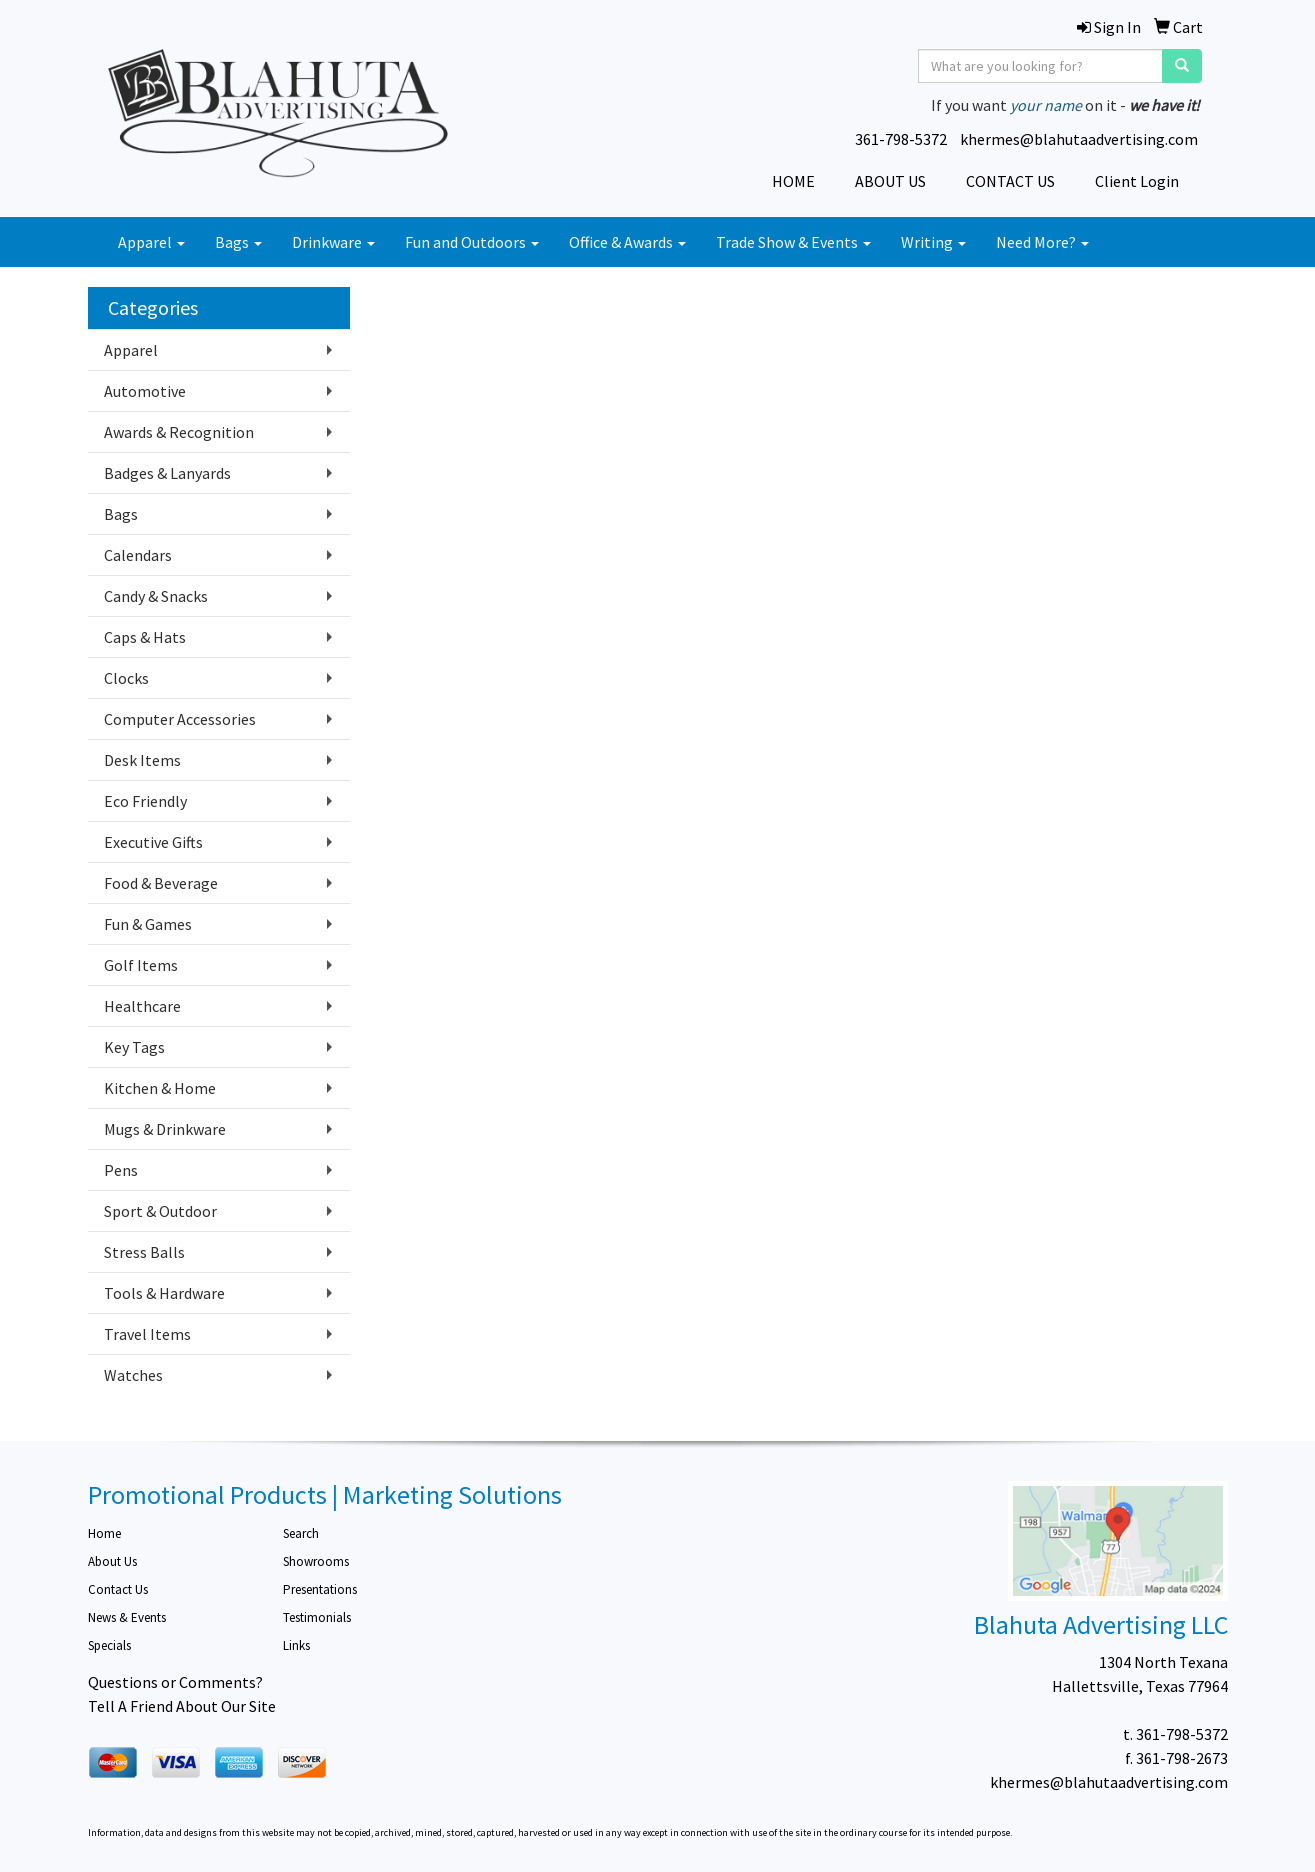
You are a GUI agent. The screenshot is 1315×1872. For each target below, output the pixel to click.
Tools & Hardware (164, 1293)
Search (301, 1533)
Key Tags (134, 1047)
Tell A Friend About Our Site (182, 1706)
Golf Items (141, 965)
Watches (133, 1375)
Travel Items (147, 1334)
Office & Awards (627, 242)
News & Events (127, 1617)
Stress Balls (144, 1252)
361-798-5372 (901, 139)
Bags (238, 242)
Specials (109, 1645)
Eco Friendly (145, 801)
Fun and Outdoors (472, 242)
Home (104, 1533)
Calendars (138, 555)
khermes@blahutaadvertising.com (1079, 139)
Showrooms (316, 1561)
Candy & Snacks (156, 596)
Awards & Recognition (179, 432)
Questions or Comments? (175, 1682)
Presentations (320, 1589)
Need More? (1042, 242)
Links (296, 1645)
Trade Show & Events (793, 242)
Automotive (145, 391)
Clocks (126, 678)
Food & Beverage (161, 883)
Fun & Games (148, 924)
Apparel (151, 242)
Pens (121, 1170)
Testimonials (317, 1617)
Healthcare (142, 1006)
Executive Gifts (153, 842)
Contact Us (118, 1589)
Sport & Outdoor (160, 1211)
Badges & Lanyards (167, 473)
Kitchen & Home (160, 1088)
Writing (933, 242)
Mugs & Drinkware (165, 1129)
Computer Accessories (180, 719)
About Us (112, 1561)
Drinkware (333, 242)
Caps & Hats (145, 637)
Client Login (1137, 181)
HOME (793, 181)
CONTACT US (1010, 181)
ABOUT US (890, 181)
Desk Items (142, 760)
